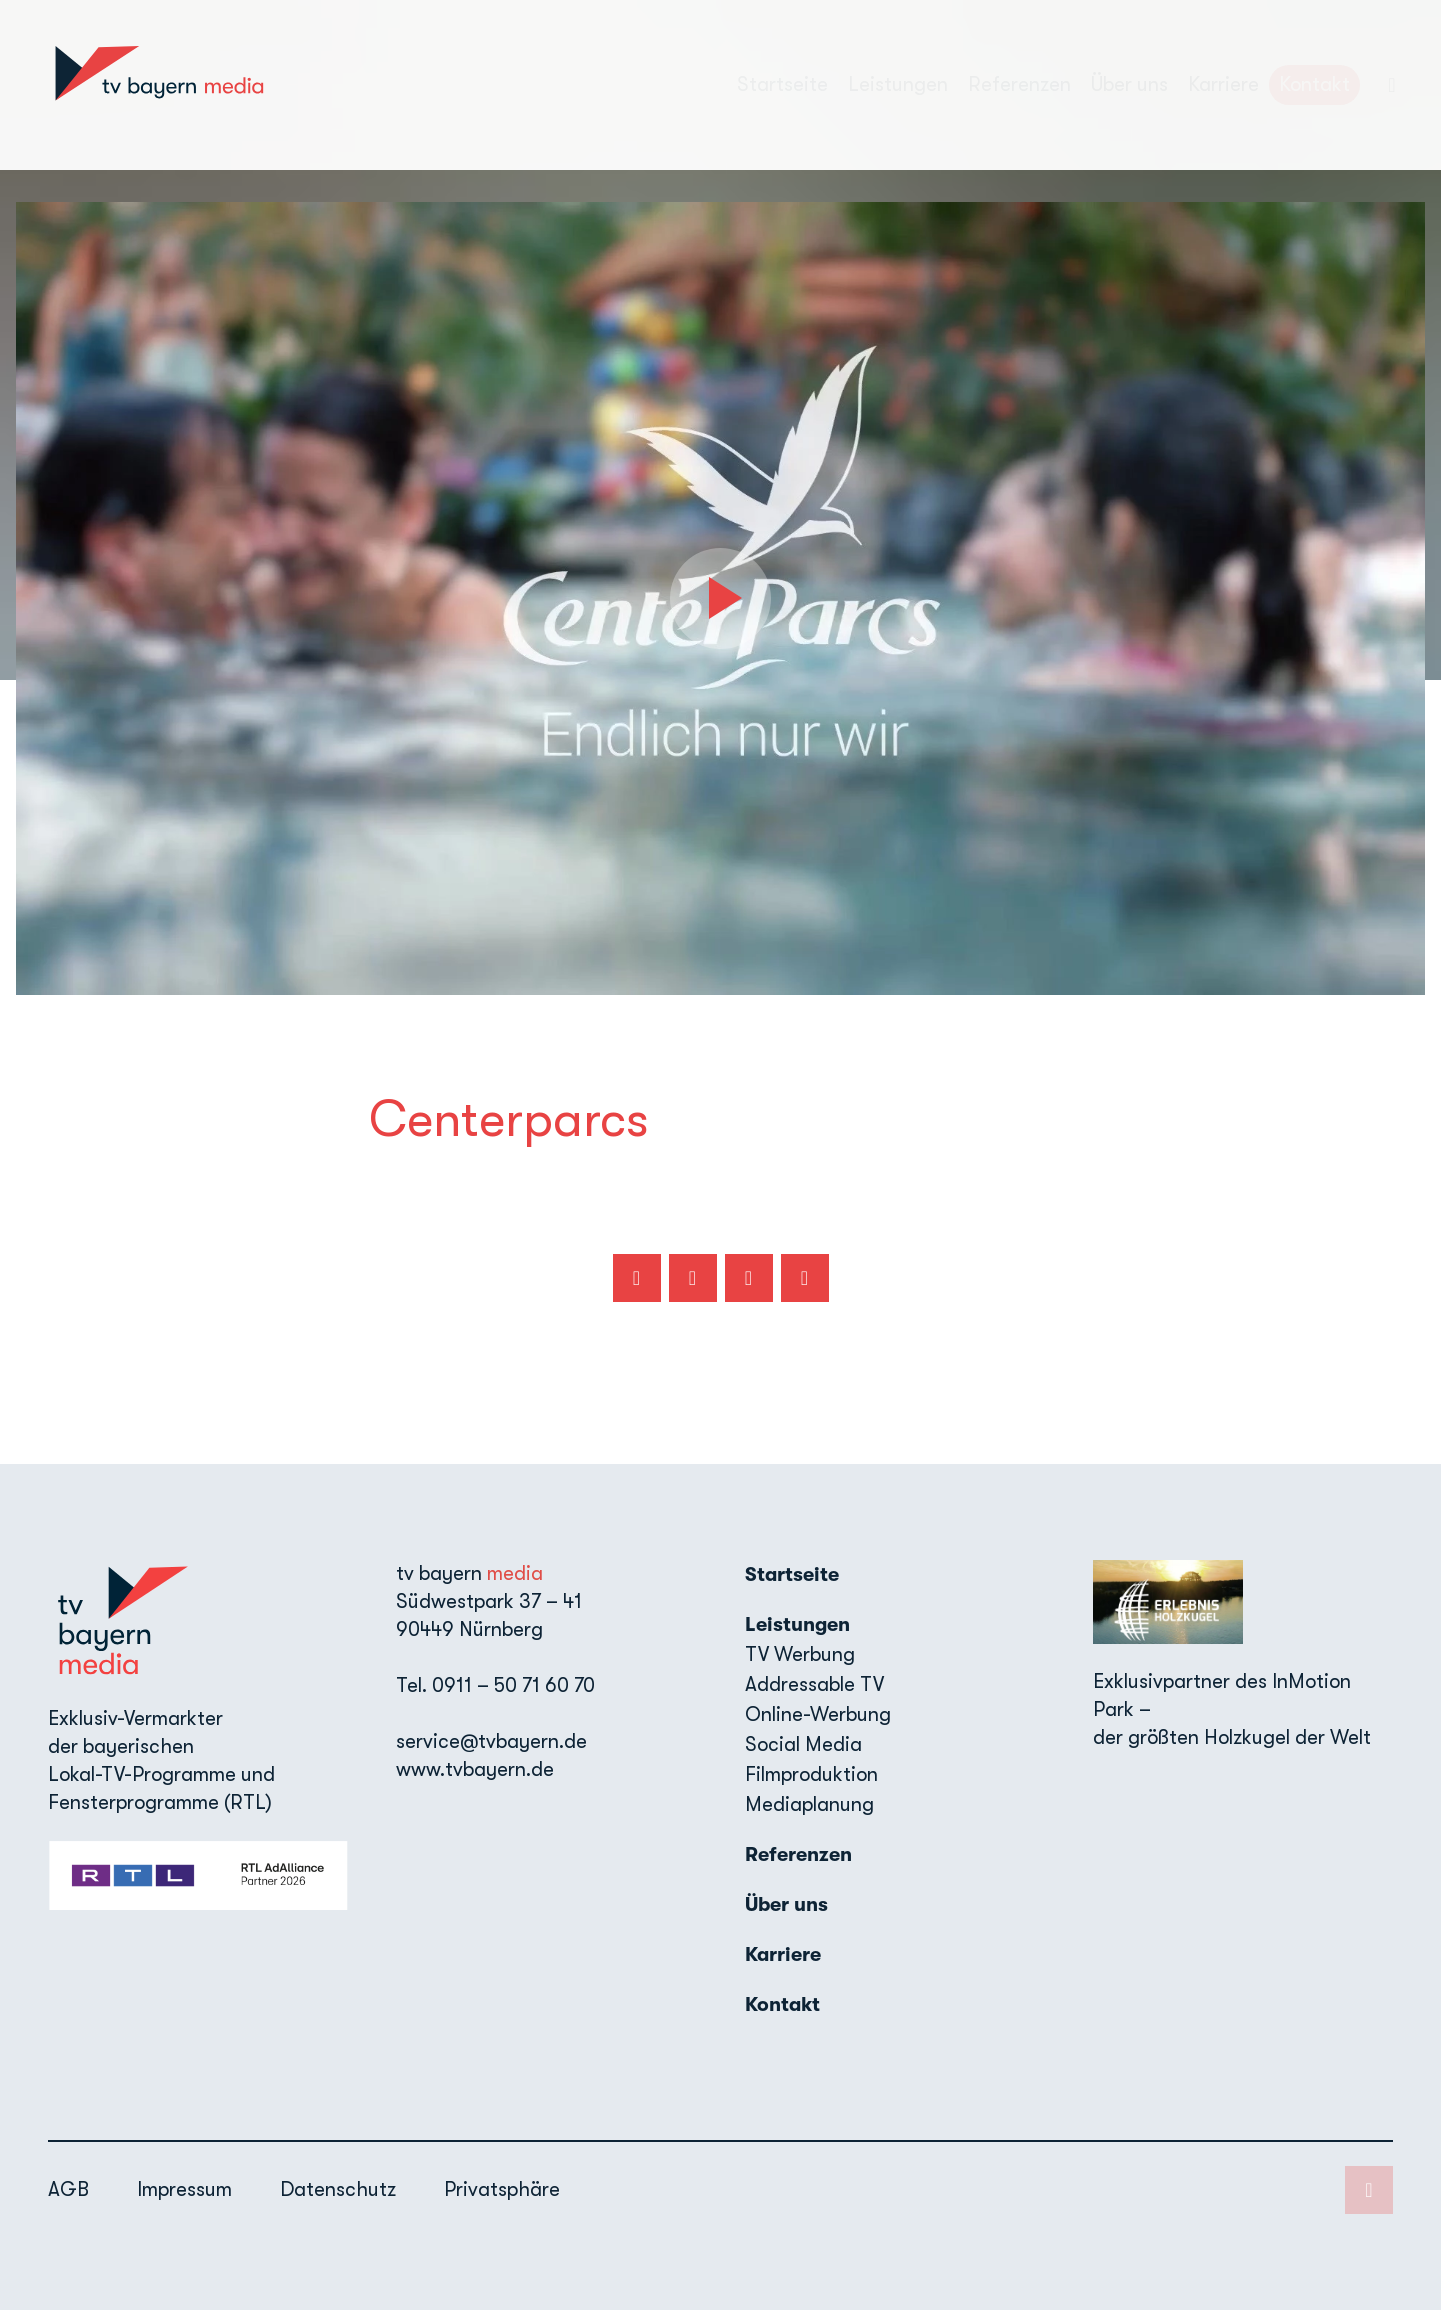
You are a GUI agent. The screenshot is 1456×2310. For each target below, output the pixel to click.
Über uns (1129, 84)
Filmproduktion (811, 1774)
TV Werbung (800, 1654)
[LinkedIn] (1392, 85)
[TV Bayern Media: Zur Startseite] (159, 85)
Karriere (1223, 84)
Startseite (782, 84)
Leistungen (797, 1624)
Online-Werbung (818, 1714)
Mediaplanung (809, 1804)
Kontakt (1314, 84)
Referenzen (1019, 84)
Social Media (803, 1744)
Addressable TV (814, 1684)
